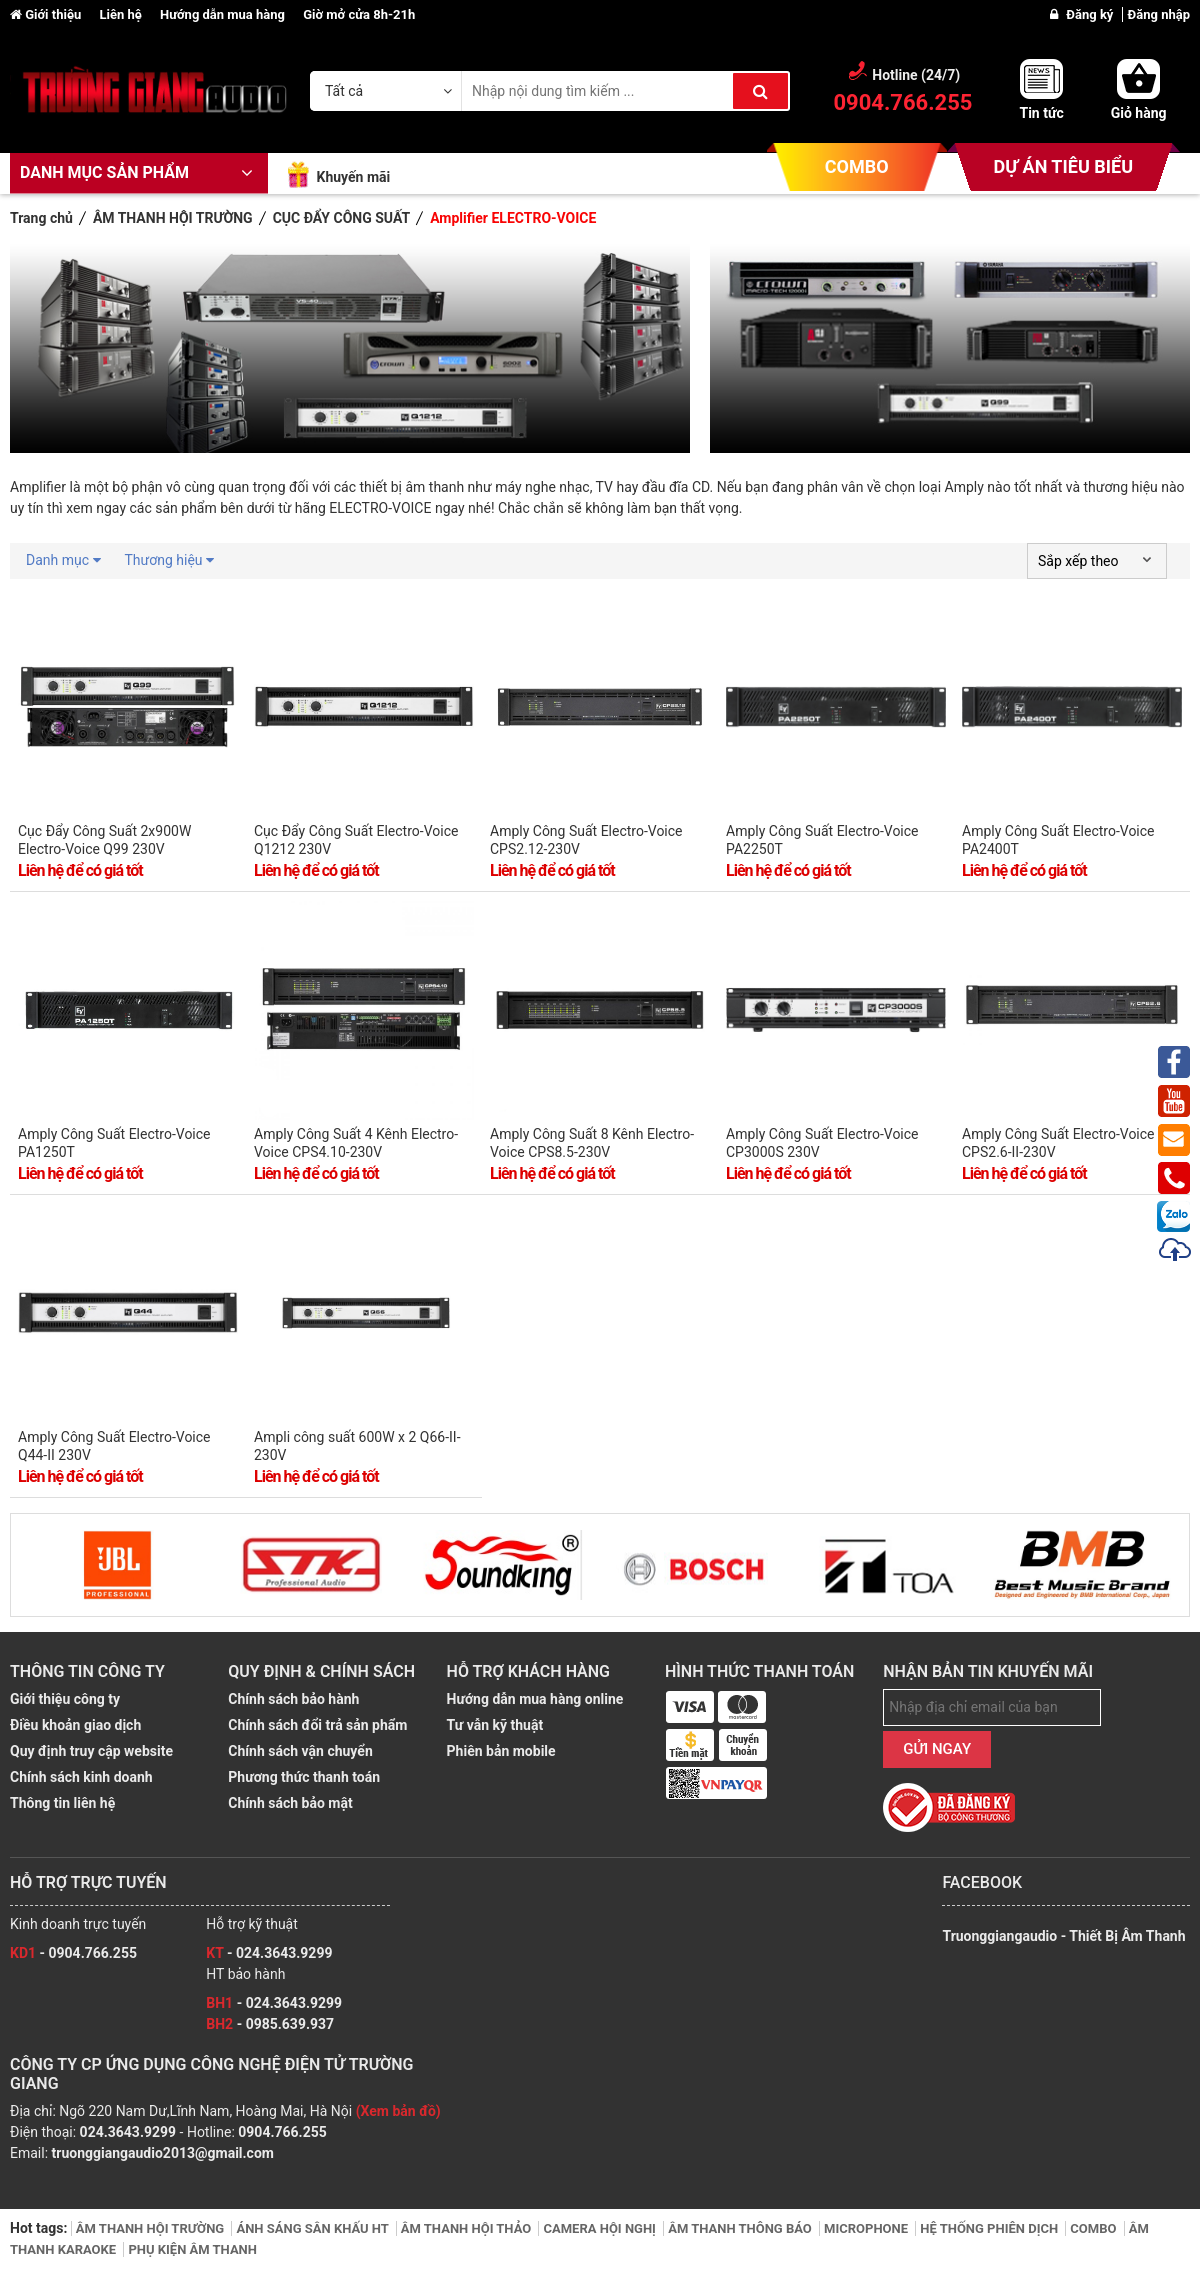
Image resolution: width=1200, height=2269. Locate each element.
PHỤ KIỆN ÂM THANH (192, 2249)
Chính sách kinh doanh (81, 1777)
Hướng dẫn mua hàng (224, 14)
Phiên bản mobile (501, 1751)
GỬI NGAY (937, 1749)
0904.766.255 (282, 2132)
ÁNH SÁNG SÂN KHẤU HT (313, 2228)
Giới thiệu (47, 14)
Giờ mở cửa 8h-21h (359, 14)
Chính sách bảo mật (290, 1803)
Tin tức (1041, 113)
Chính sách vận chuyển (300, 1751)
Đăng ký (1091, 14)
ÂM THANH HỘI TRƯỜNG (152, 2228)
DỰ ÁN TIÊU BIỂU (1063, 166)
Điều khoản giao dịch (75, 1725)
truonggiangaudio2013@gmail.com (163, 2153)
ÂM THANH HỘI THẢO (468, 2228)
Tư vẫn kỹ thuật (495, 1725)
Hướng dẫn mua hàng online (535, 1699)
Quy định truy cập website (91, 1751)
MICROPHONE (867, 2228)
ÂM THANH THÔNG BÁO (741, 2228)
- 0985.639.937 (270, 2024)
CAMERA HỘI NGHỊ (601, 2228)
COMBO (857, 166)
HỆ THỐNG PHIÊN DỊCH (990, 2228)
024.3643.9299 (128, 2132)
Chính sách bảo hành (293, 1699)
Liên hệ (122, 14)
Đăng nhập (1159, 14)
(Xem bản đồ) (398, 2111)
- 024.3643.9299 (269, 1953)
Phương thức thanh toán (304, 1777)
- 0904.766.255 (73, 1953)
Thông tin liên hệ (62, 1803)
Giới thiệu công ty (65, 1699)
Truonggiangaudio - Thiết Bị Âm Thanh (1063, 1936)
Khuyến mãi (353, 177)
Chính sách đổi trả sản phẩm (317, 1725)
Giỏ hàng (1139, 113)
